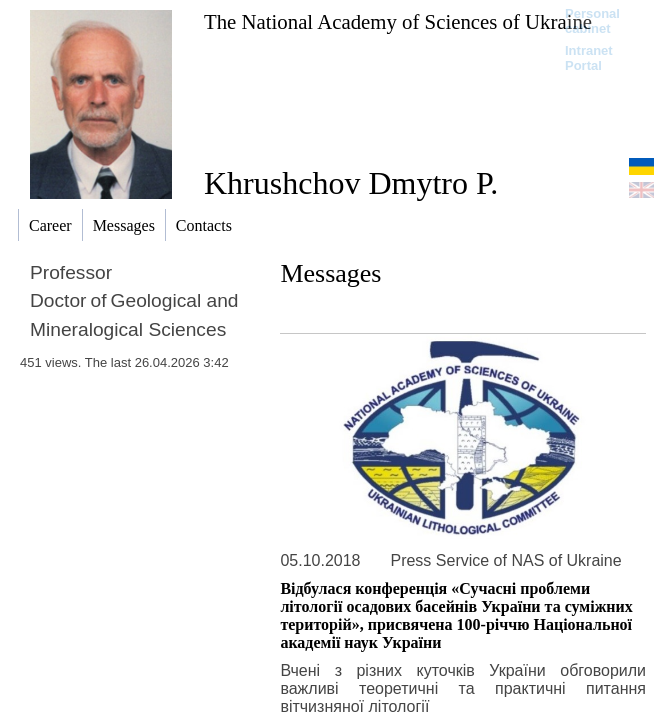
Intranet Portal (589, 58)
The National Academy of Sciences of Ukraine (398, 21)
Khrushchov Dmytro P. (351, 183)
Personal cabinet (592, 21)
